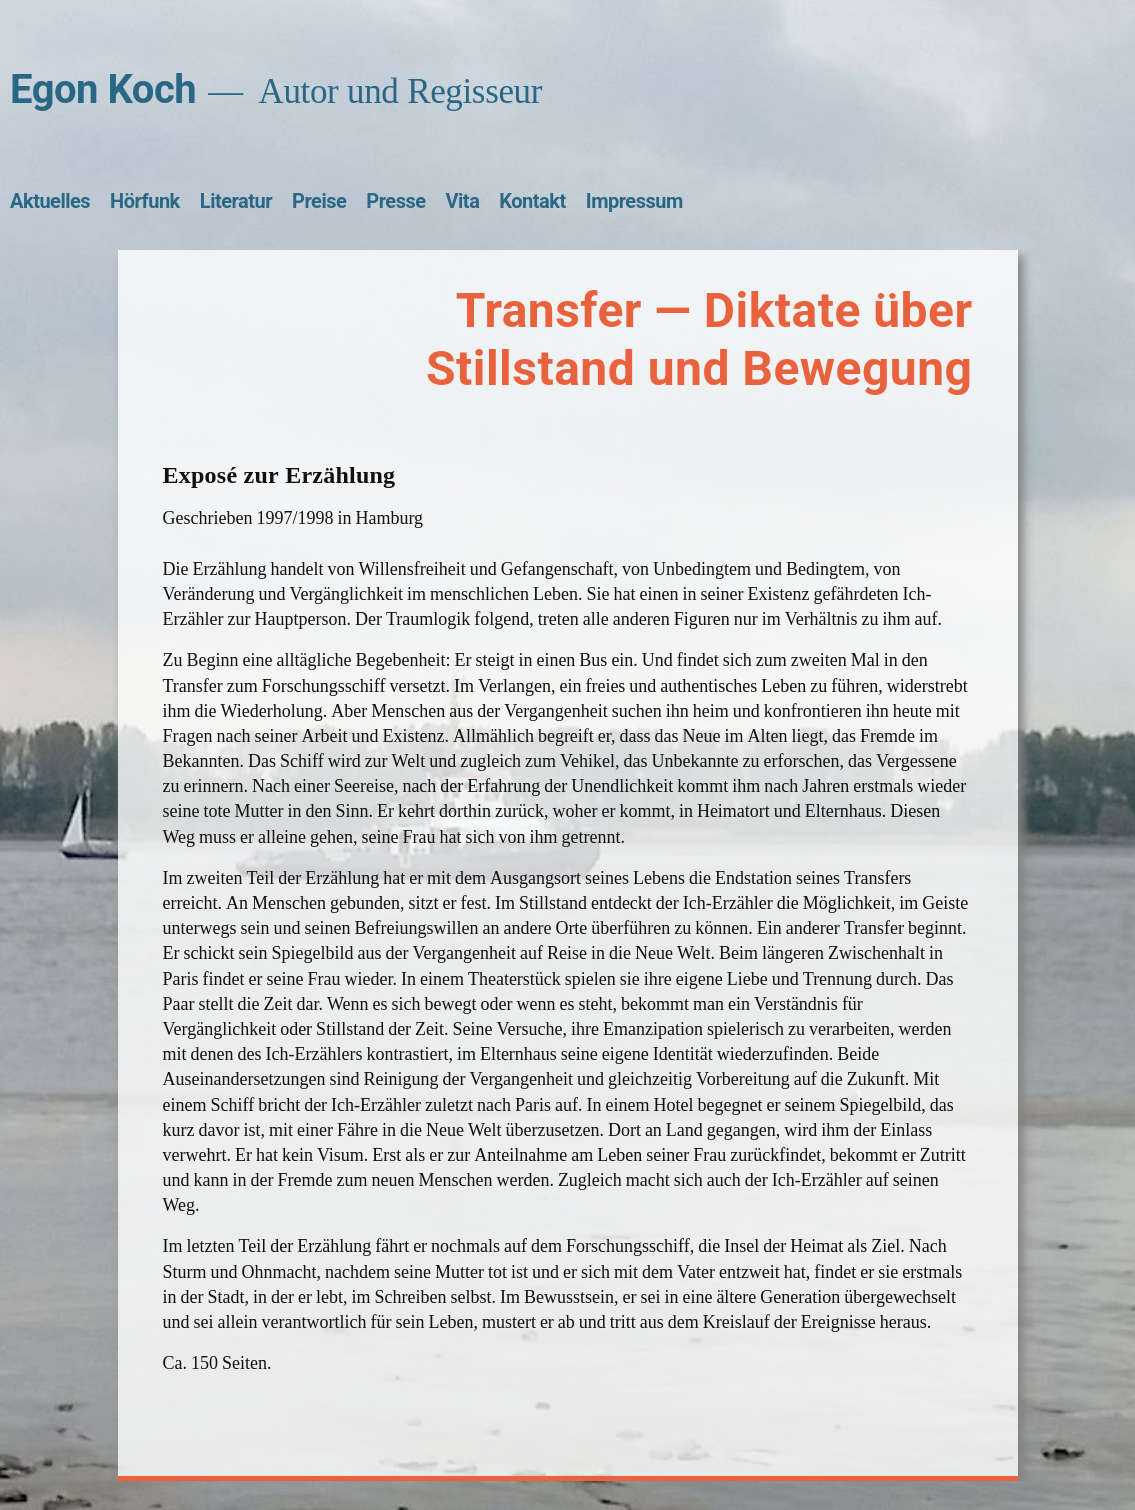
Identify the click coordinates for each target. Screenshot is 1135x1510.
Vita (463, 201)
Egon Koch (103, 89)
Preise (319, 201)
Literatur (236, 201)
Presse (395, 201)
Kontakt (532, 201)
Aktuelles (50, 201)
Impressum (634, 201)
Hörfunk (145, 201)
